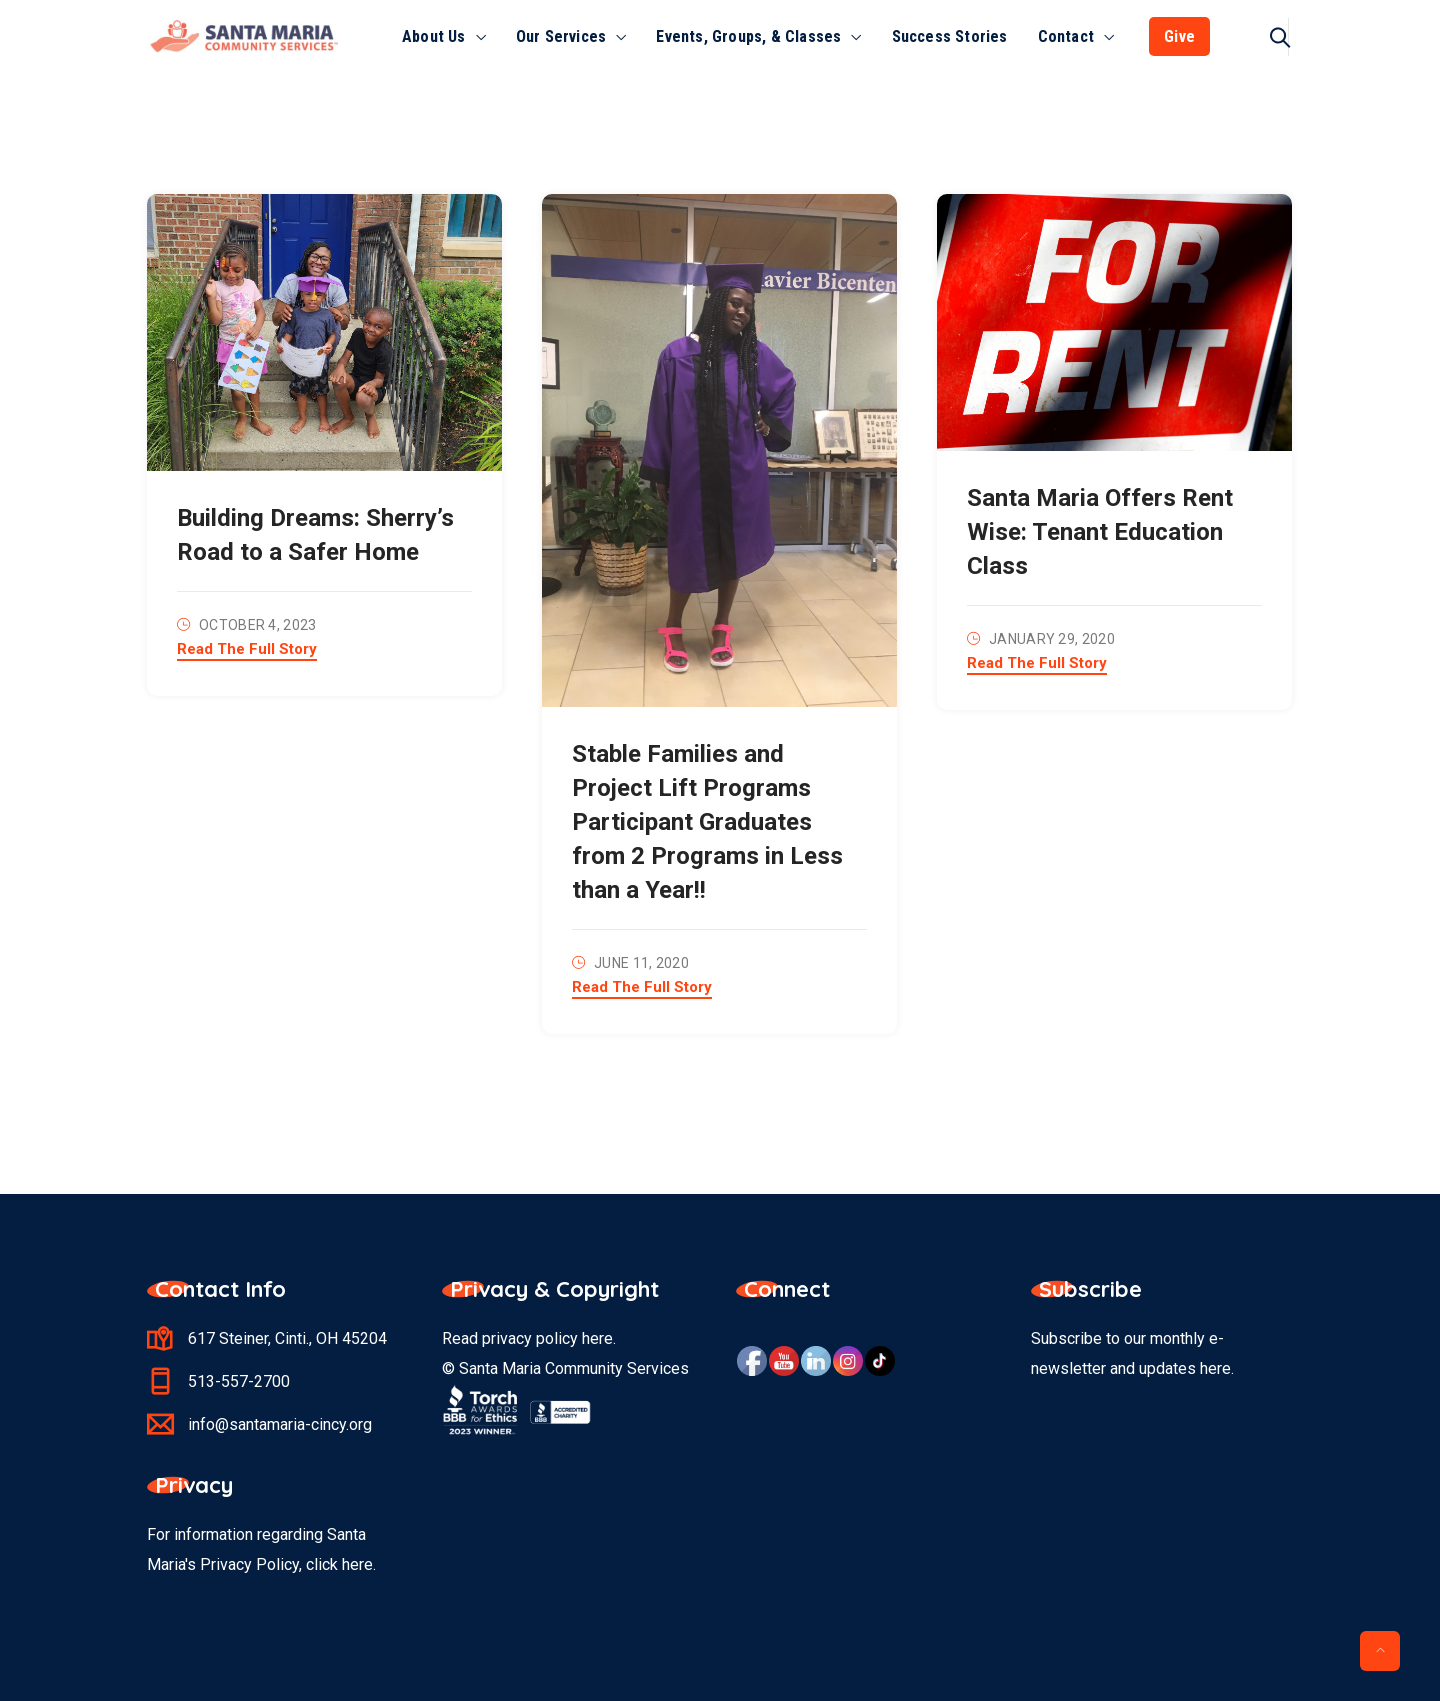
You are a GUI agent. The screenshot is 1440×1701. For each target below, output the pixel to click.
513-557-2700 (239, 1381)
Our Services (561, 36)
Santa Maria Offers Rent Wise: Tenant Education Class (1100, 532)
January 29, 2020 (1052, 639)
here (597, 1338)
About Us (434, 36)
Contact (1066, 36)
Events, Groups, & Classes (748, 36)
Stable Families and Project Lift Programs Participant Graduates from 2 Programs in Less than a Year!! (707, 822)
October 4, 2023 (258, 625)
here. (359, 1564)
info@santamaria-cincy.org (280, 1424)
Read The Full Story (247, 650)
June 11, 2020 (641, 963)
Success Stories (950, 36)
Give (1179, 36)
